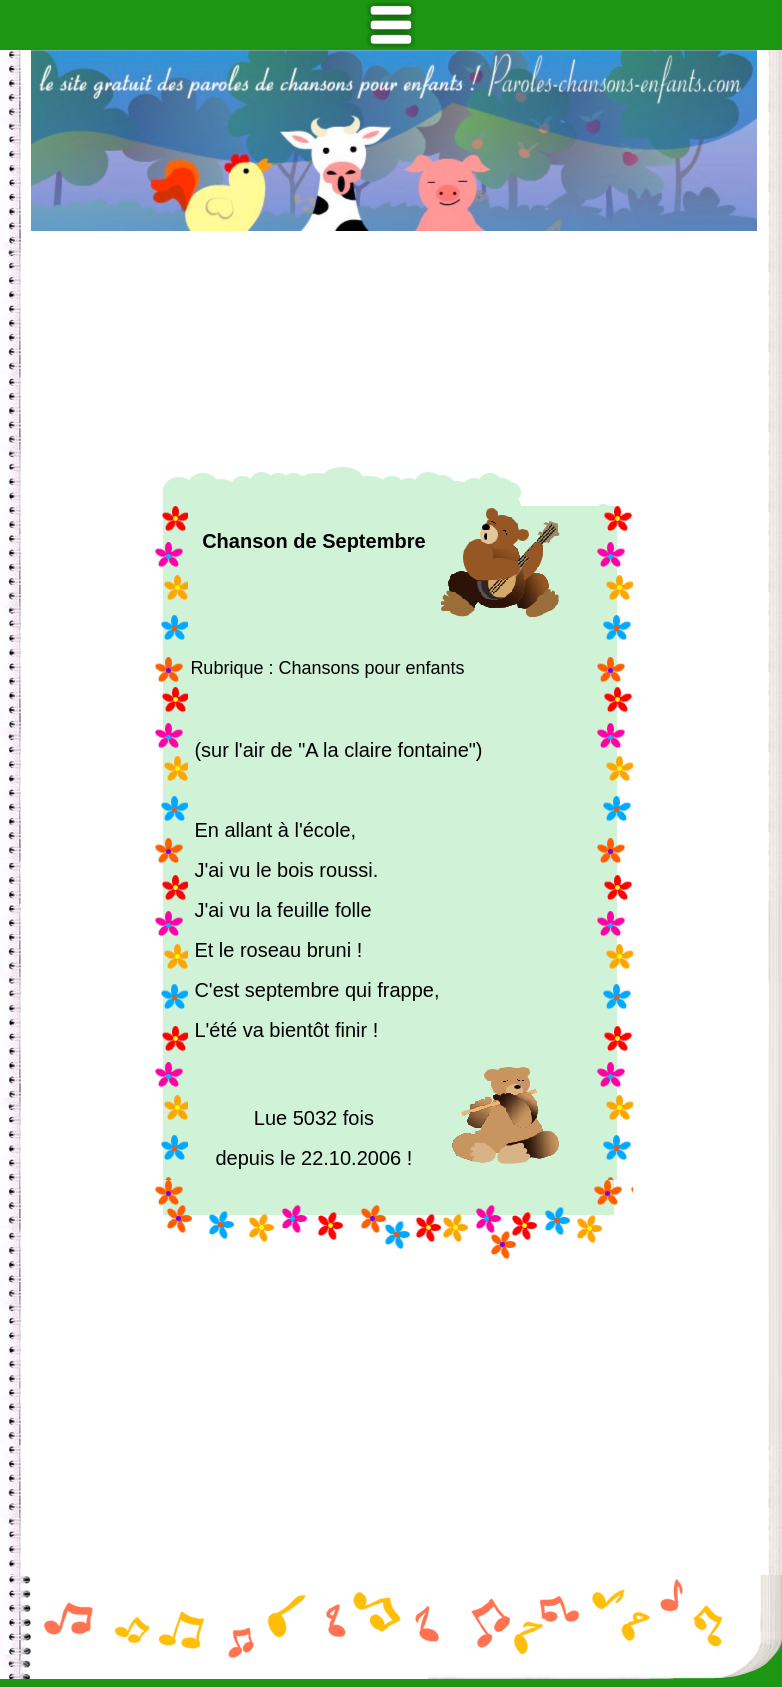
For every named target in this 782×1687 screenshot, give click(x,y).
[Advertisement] (394, 349)
